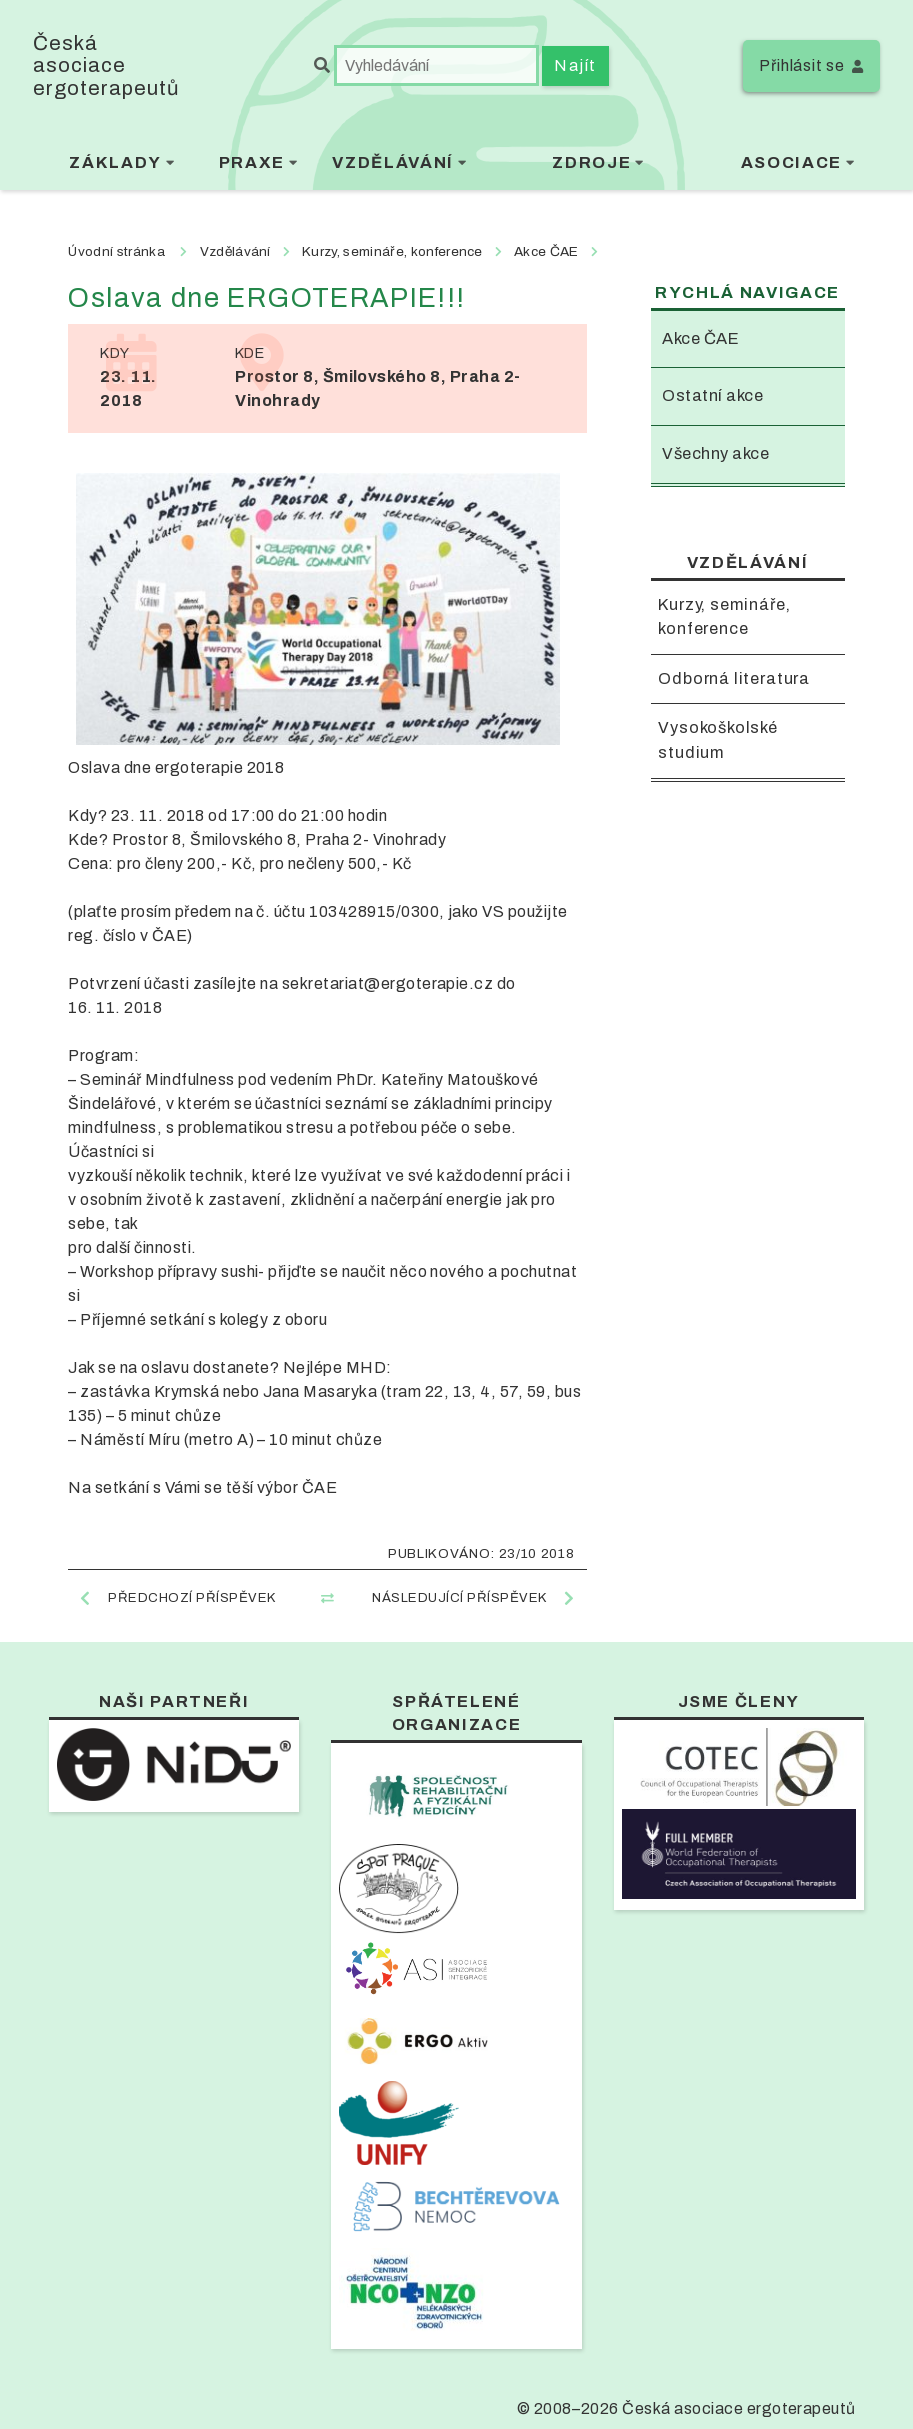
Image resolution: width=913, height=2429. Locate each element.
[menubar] (456, 166)
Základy (115, 162)
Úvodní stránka (116, 251)
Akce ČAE (700, 338)
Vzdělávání (392, 162)
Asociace (791, 162)
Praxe (252, 162)
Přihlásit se (802, 65)
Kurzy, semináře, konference (724, 617)
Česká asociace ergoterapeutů (106, 65)
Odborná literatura (734, 678)
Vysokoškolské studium (718, 741)
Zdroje (591, 162)
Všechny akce (715, 453)
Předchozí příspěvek (191, 1597)
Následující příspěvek (459, 1597)
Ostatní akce (712, 395)
